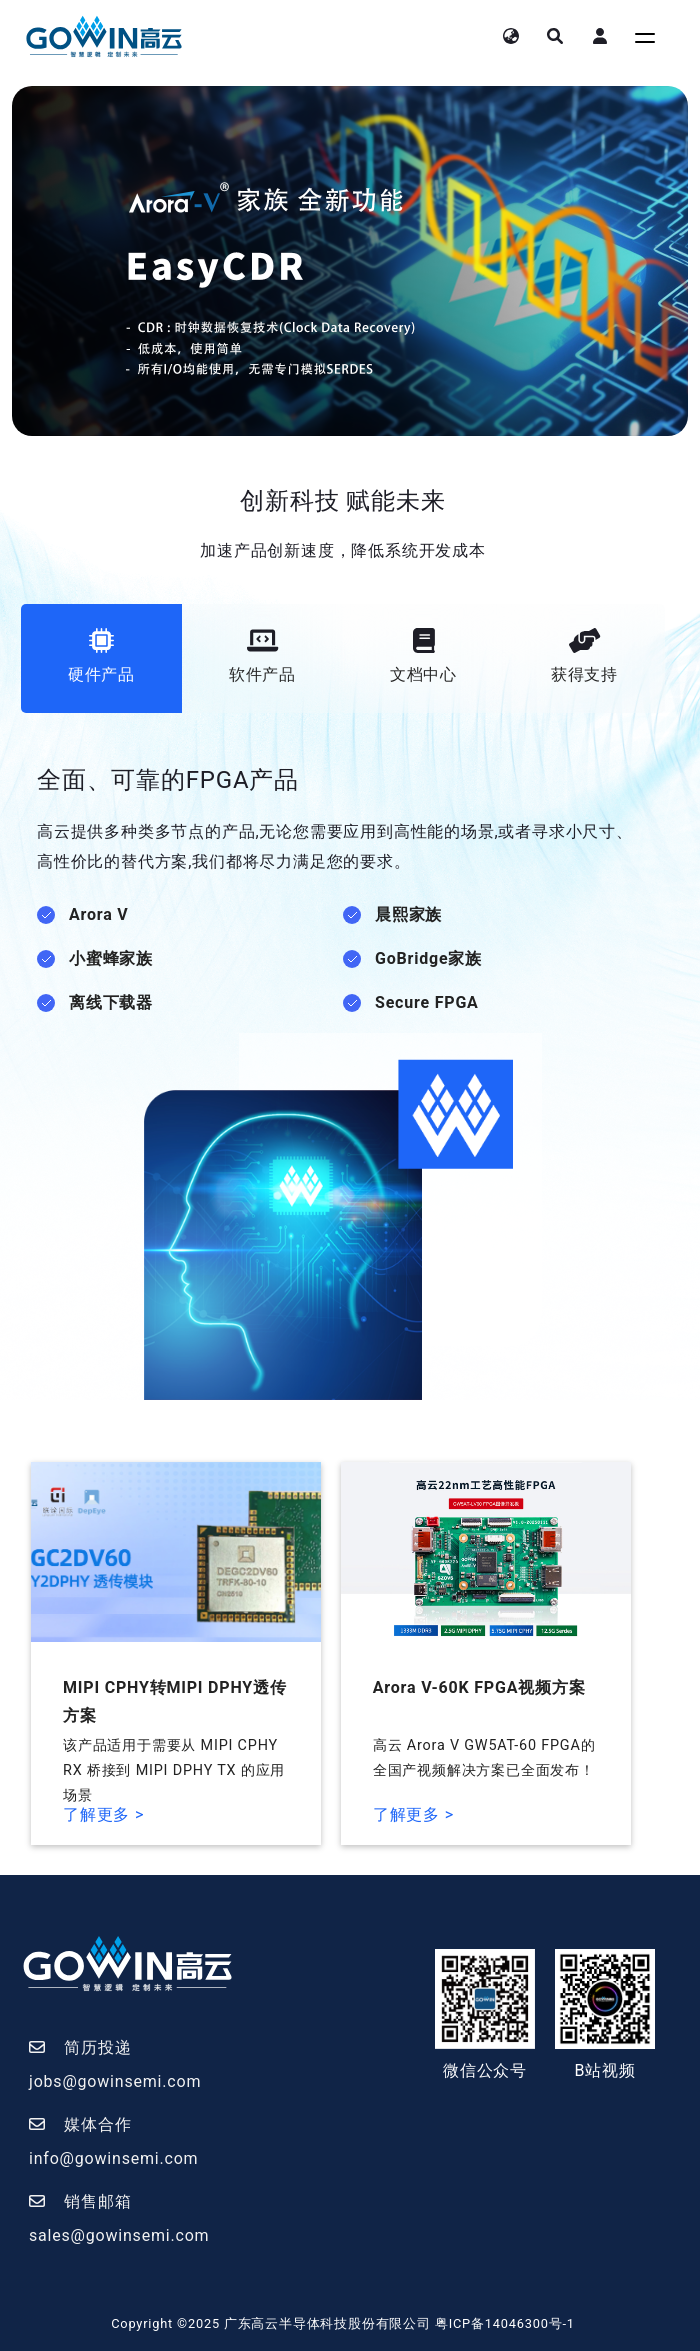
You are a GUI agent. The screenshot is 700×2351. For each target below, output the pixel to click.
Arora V (99, 914)
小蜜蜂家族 (111, 958)
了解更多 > (103, 1814)
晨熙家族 (408, 914)
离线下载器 (111, 1002)
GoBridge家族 (428, 958)
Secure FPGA (427, 1002)
